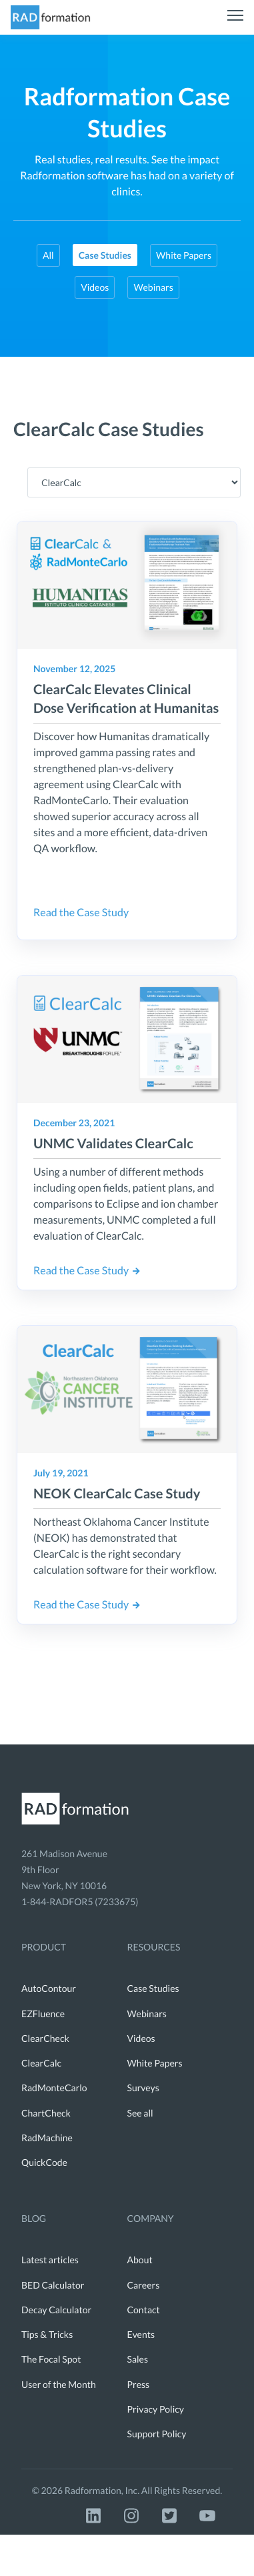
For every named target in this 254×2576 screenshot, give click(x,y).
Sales (138, 2359)
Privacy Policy (155, 2409)
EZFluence (43, 2013)
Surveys (143, 2087)
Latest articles (50, 2259)
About (140, 2259)
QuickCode (44, 2162)
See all (140, 2113)
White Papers (183, 255)
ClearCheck (45, 2038)
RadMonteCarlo (54, 2087)
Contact (143, 2309)
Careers (143, 2285)
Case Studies (153, 1988)
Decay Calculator (56, 2309)
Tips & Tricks (47, 2334)
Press (138, 2384)
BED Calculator (52, 2285)
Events (141, 2334)
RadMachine (47, 2137)
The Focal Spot (51, 2359)
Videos (95, 287)
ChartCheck (46, 2113)
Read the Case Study (81, 912)
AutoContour (48, 1988)
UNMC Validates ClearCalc (113, 1144)
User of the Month (58, 2384)
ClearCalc (41, 2063)
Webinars (153, 287)
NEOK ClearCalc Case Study (116, 1494)
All (48, 255)
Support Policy (157, 2433)
